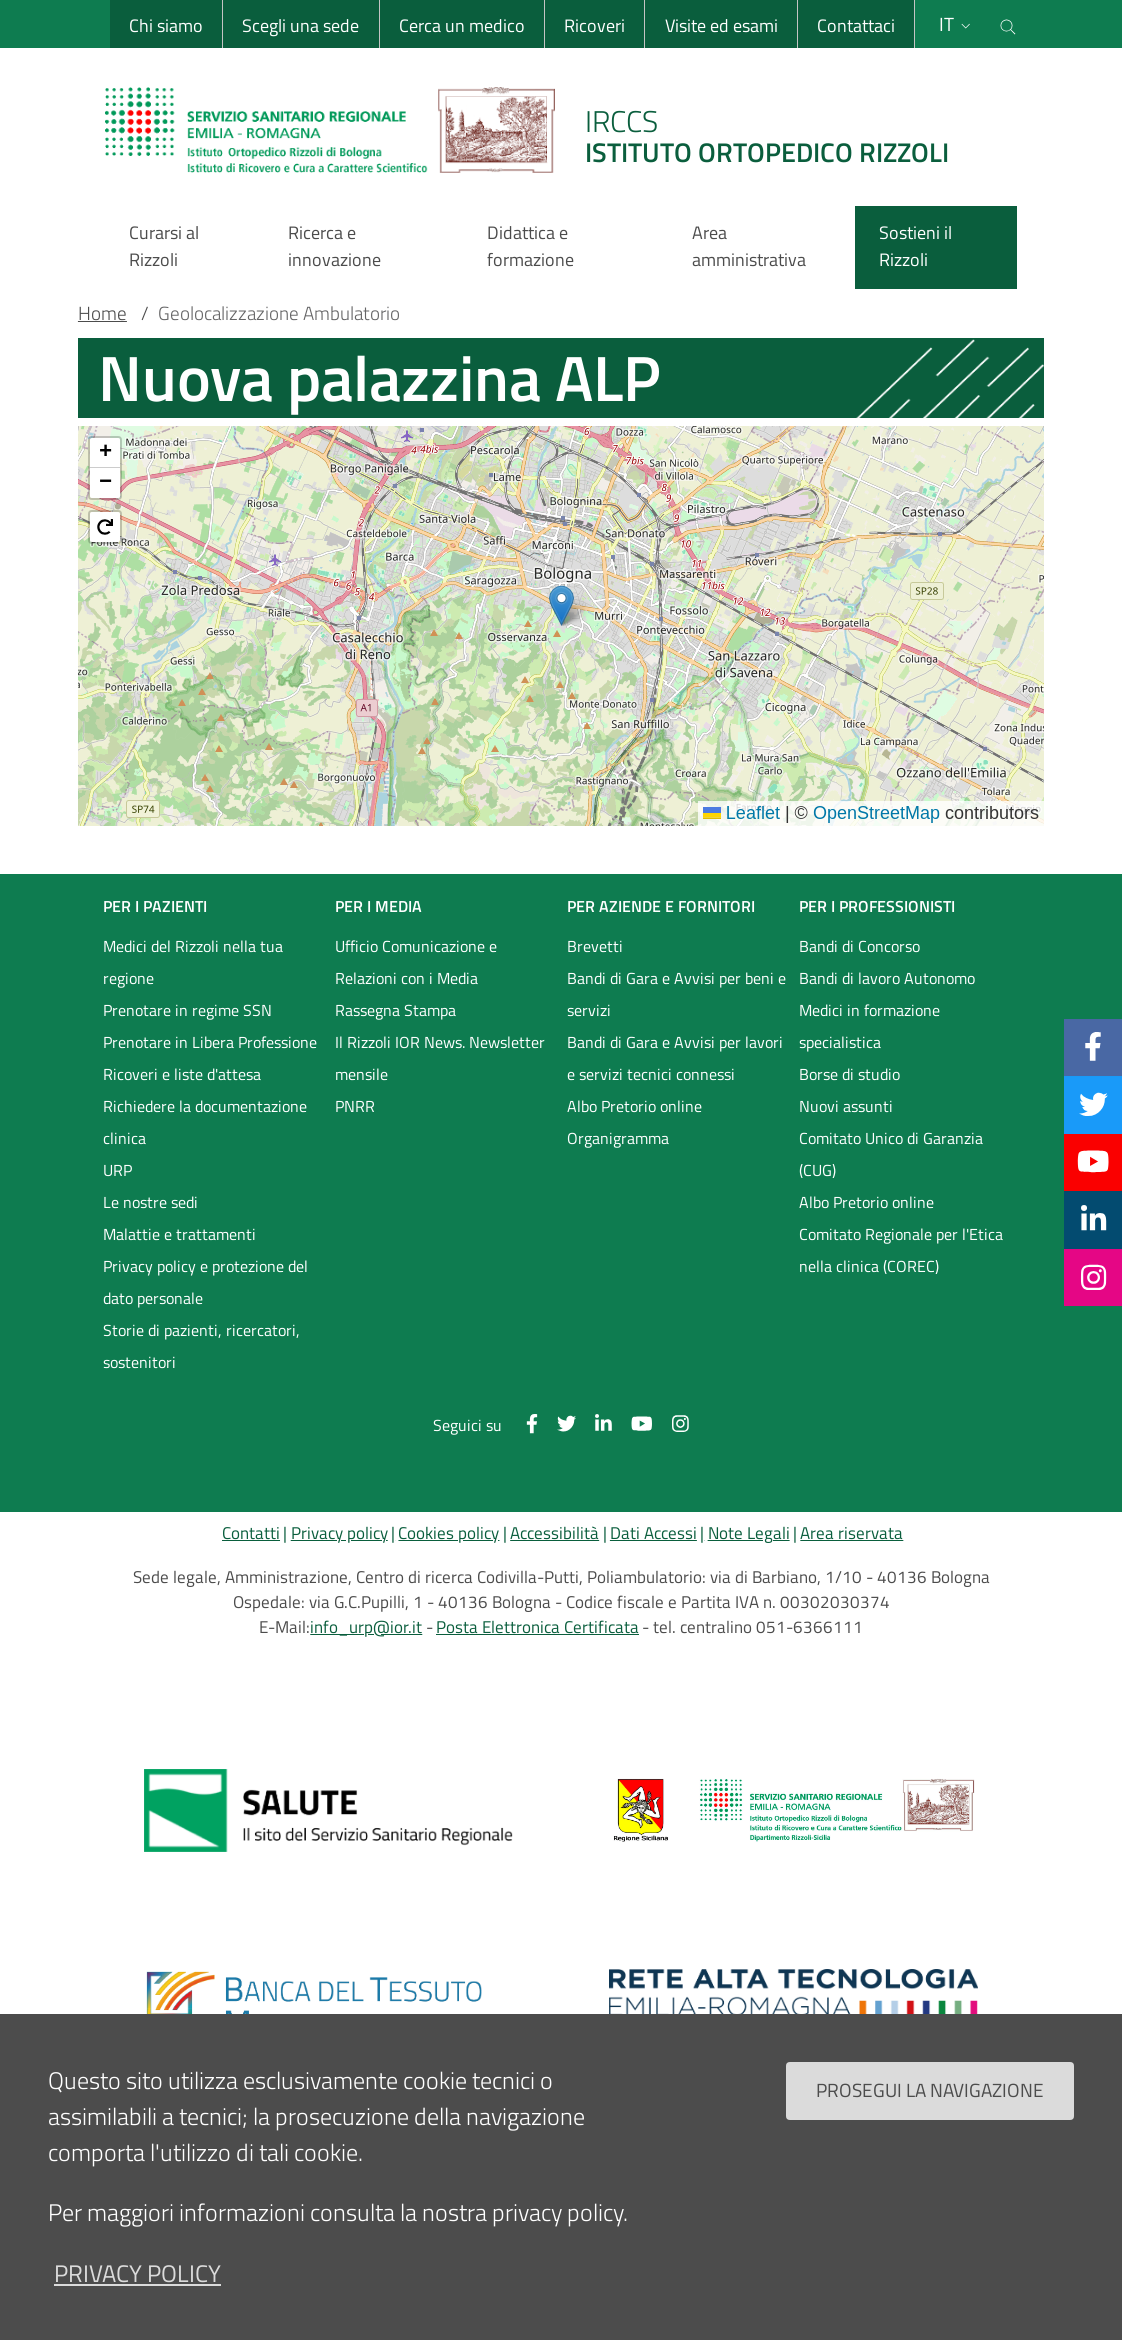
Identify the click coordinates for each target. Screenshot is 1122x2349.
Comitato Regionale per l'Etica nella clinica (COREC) (901, 1250)
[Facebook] (1093, 1047)
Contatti (251, 1533)
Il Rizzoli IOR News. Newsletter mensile (440, 1058)
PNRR (355, 1106)
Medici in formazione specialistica (869, 1026)
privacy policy (137, 2273)
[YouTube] (1093, 1162)
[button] (561, 605)
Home (102, 313)
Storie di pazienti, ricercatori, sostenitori (201, 1346)
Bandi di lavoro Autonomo (887, 978)
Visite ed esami (719, 25)
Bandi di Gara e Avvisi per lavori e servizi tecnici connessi (675, 1058)
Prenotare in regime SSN (187, 1010)
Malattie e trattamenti (179, 1234)
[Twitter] (1093, 1104)
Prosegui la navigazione (930, 2089)
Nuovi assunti (846, 1106)
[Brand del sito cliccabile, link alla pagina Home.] (539, 130)
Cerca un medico (461, 25)
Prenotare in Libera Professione (210, 1042)
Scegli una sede (299, 25)
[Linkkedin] (1093, 1219)
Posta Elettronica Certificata (537, 1627)
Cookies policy (448, 1533)
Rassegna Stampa (395, 1010)
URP (117, 1170)
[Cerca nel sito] (1008, 24)
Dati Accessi (653, 1533)
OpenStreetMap (876, 813)
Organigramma (618, 1138)
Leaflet (741, 813)
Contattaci (855, 25)
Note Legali (749, 1533)
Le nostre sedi (150, 1202)
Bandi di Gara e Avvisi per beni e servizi (676, 994)
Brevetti (595, 946)
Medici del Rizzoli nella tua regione (193, 962)
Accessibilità (554, 1533)
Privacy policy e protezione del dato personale (205, 1282)
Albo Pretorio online (634, 1106)
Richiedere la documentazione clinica (205, 1122)
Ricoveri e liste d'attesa (182, 1074)
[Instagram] (1093, 1277)
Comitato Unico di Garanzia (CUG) (891, 1154)
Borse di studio (849, 1074)
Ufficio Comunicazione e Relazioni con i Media (416, 962)
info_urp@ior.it (366, 1627)
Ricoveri (593, 25)
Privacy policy (339, 1533)
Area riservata (851, 1533)
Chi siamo (165, 25)
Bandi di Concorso (859, 946)
